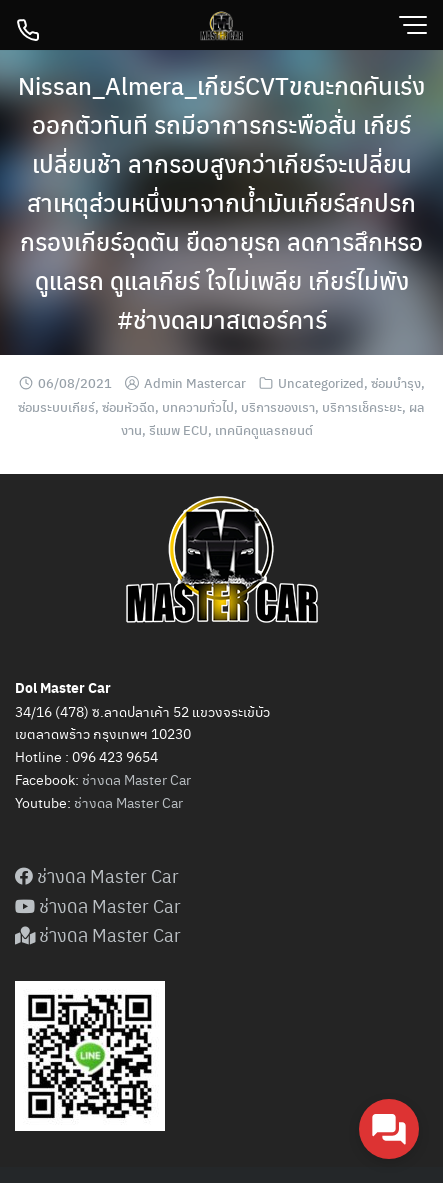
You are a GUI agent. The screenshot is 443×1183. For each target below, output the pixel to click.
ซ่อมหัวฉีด (128, 406)
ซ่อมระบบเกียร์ (56, 406)
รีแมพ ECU (178, 429)
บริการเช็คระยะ (362, 406)
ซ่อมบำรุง (396, 382)
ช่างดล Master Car (136, 779)
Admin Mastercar (195, 382)
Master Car (148, 802)
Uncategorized (321, 382)
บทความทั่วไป (198, 406)
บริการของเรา (278, 406)
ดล (105, 802)
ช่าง (85, 802)
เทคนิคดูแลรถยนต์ (264, 429)
